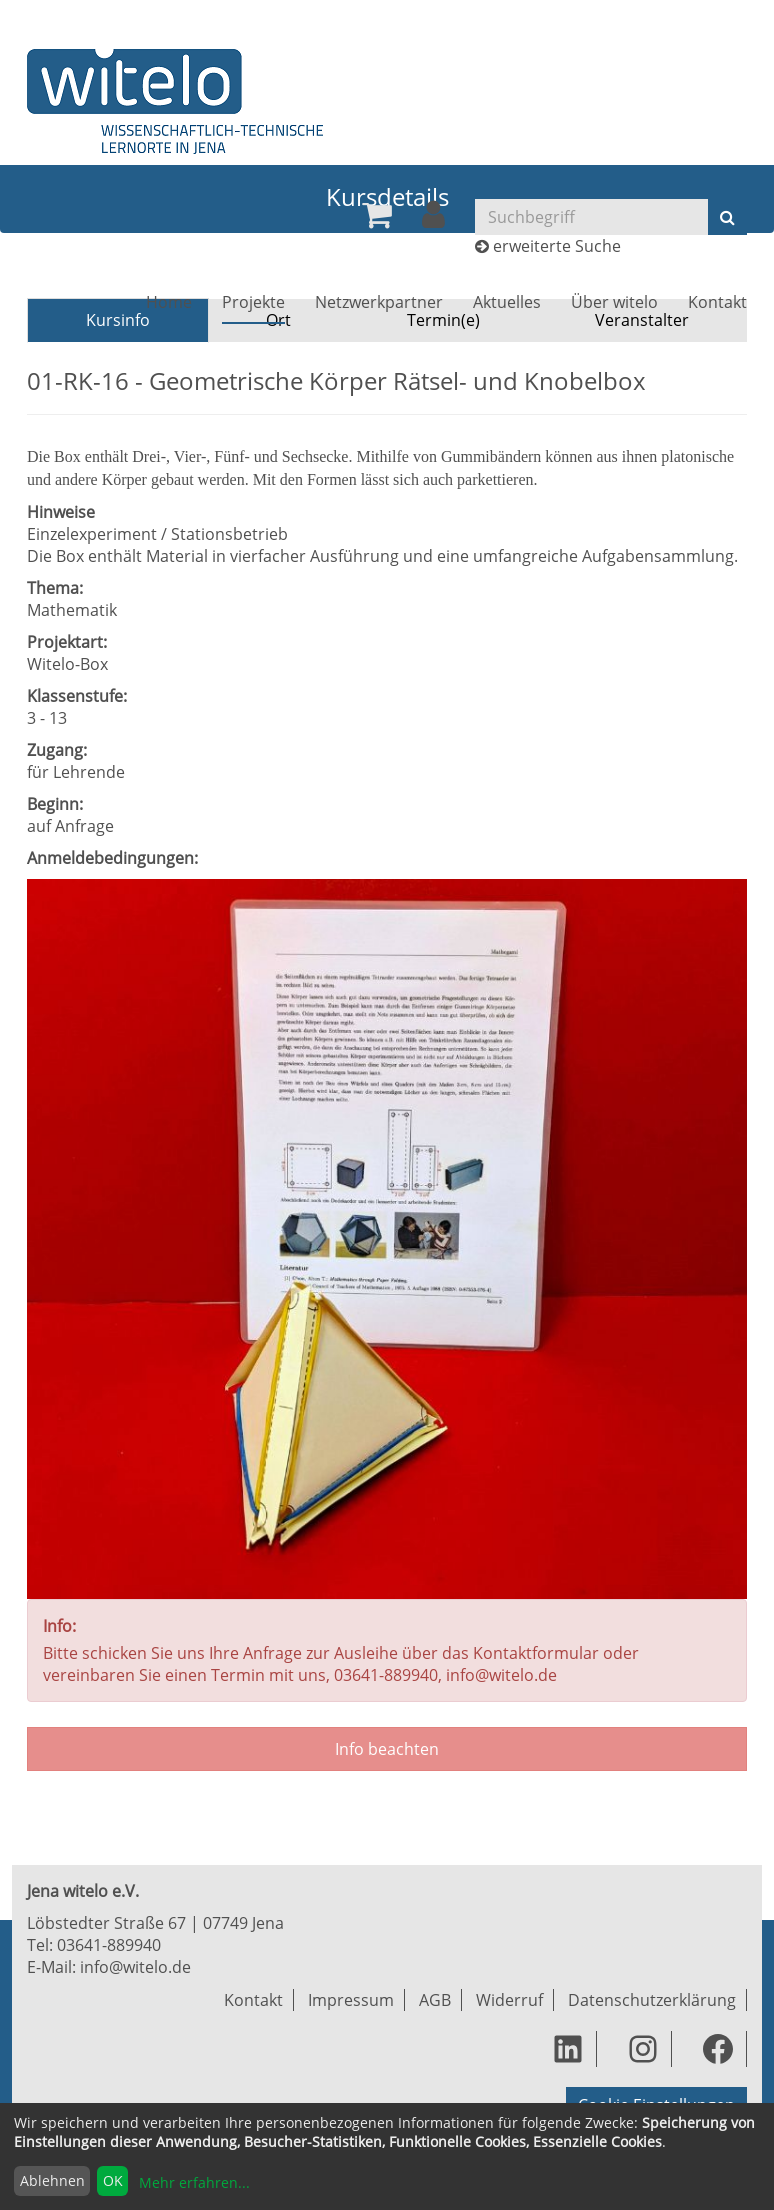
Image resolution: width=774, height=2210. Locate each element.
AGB (435, 2000)
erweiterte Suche (557, 246)
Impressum (351, 2000)
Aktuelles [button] (507, 302)
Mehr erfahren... (194, 2182)
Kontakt (717, 302)
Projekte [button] (253, 302)
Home (169, 302)
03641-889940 (109, 1945)
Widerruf (509, 2000)
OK (113, 2180)
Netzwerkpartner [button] (379, 302)
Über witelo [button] (614, 302)
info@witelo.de (135, 1967)
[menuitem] (377, 215)
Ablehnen (52, 2180)
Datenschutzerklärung (652, 2000)
